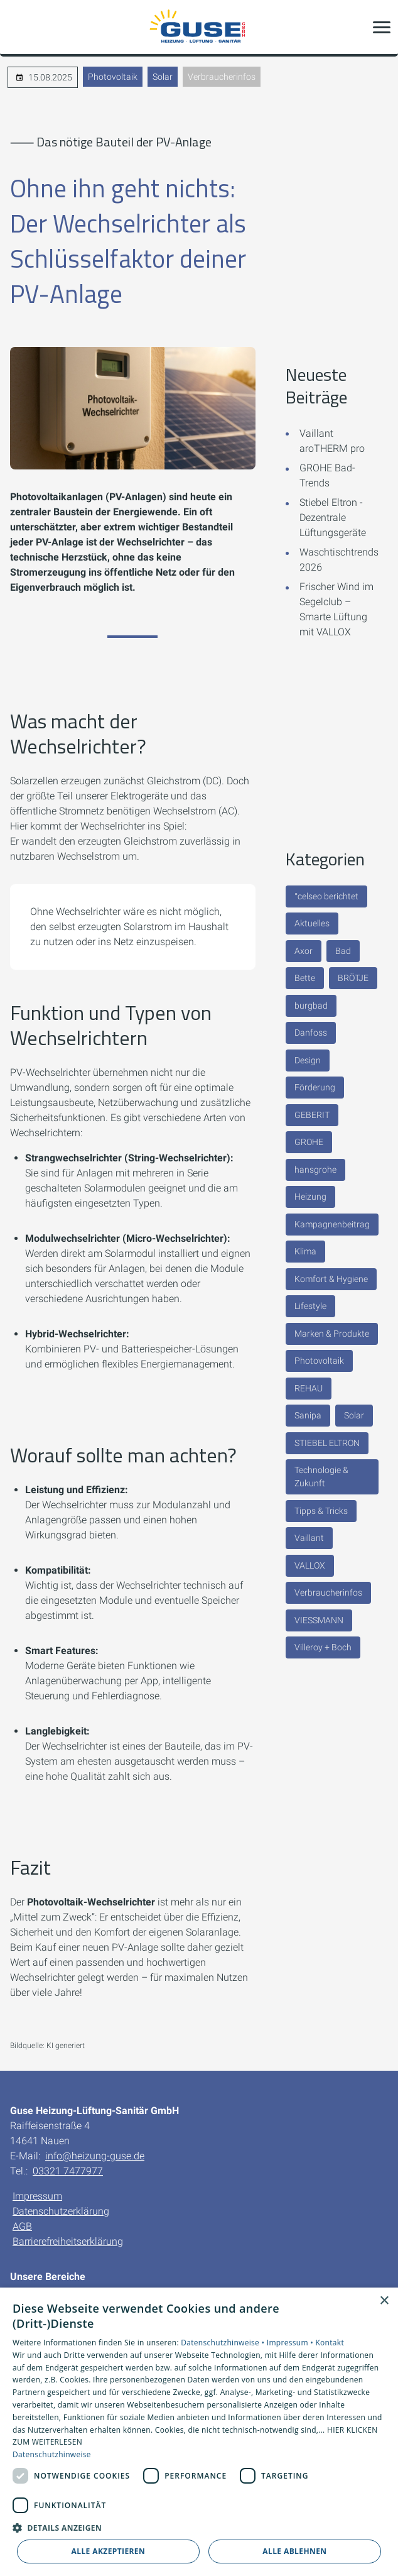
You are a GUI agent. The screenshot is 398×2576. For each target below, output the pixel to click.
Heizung (310, 1197)
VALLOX (309, 1565)
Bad (343, 951)
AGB (22, 2226)
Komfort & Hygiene (331, 1279)
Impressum (37, 2196)
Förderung (314, 1087)
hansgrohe (315, 1170)
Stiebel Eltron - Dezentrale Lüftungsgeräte (332, 517)
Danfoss (310, 1033)
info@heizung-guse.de (94, 2156)
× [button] (384, 2301)
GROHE (308, 1142)
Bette (304, 978)
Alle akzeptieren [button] (109, 2551)
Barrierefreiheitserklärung (68, 2241)
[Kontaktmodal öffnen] (17, 27)
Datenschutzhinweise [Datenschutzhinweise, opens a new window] (52, 2454)
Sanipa (307, 1415)
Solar (163, 77)
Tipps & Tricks (321, 1511)
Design (307, 1060)
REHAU (308, 1388)
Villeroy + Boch (323, 1647)
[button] (381, 27)
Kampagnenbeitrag (332, 1224)
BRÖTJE (353, 978)
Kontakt (329, 2342)
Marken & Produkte (331, 1334)
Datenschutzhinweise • (223, 2342)
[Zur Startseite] (199, 27)
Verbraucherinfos (221, 77)
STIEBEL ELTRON (327, 1443)
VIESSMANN (318, 1620)
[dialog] (199, 2432)
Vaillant (309, 1538)
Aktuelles (312, 923)
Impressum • (291, 2342)
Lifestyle (310, 1306)
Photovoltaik (112, 77)
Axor (303, 951)
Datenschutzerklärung (61, 2211)
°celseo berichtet (326, 896)
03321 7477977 (68, 2171)
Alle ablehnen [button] (294, 2551)
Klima (305, 1251)
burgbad (311, 1005)
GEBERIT (312, 1115)
